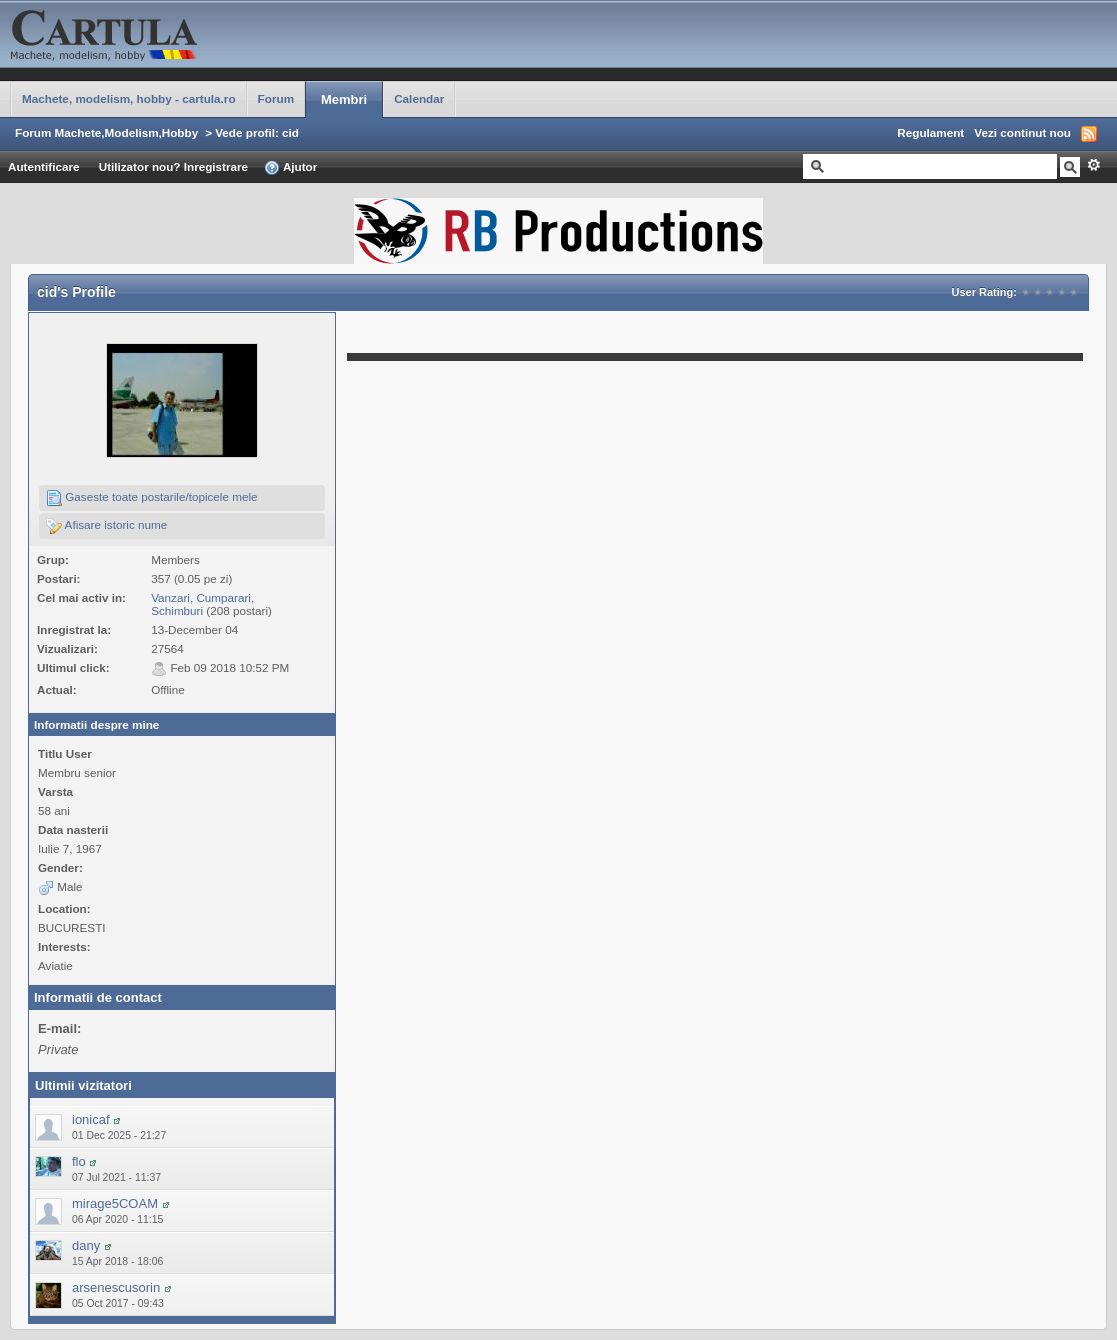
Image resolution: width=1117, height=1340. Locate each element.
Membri (344, 99)
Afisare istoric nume (106, 526)
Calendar (419, 98)
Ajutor (290, 168)
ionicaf (91, 1119)
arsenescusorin (116, 1287)
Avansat (1093, 165)
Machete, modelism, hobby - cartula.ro (129, 98)
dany (86, 1245)
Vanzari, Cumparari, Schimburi (202, 604)
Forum (276, 98)
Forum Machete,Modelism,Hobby (106, 132)
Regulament (930, 132)
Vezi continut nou (1022, 132)
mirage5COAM (115, 1203)
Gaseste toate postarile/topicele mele (152, 498)
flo (79, 1161)
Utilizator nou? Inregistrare (173, 166)
